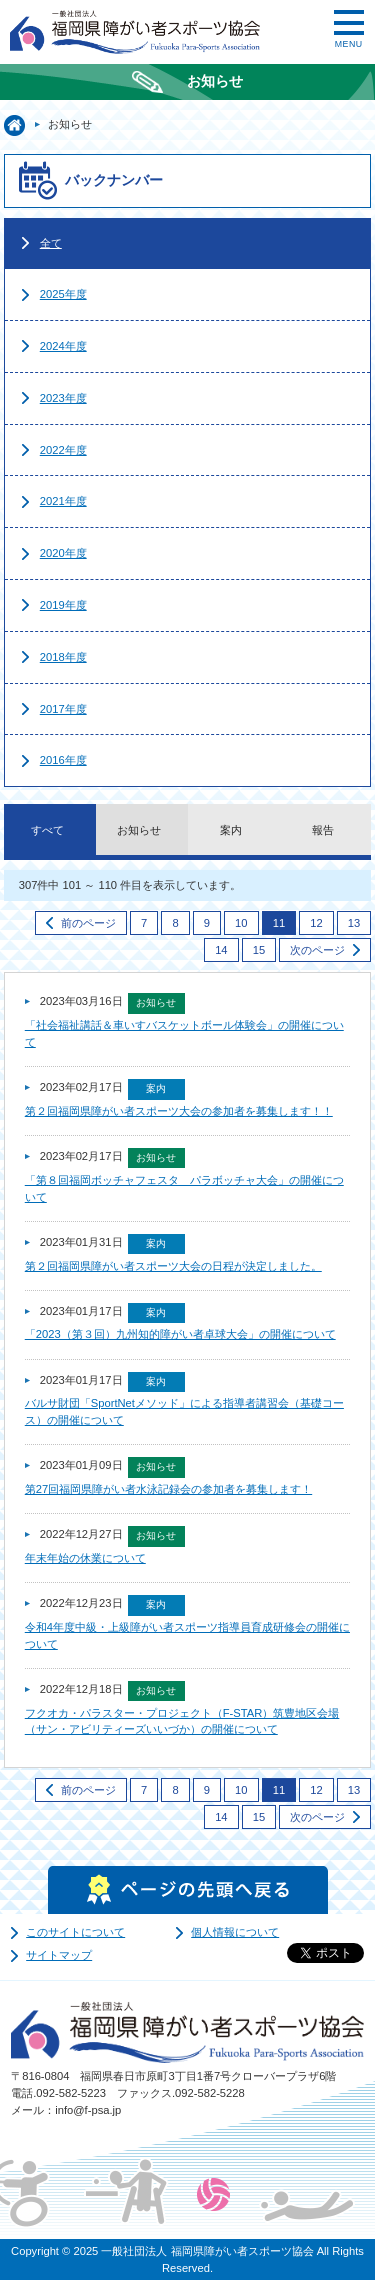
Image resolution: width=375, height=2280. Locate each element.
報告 (323, 830)
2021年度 (63, 501)
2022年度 (63, 450)
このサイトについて (75, 1932)
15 (259, 950)
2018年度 (63, 657)
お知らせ (139, 830)
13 (354, 923)
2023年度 (63, 398)
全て (51, 243)
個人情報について (235, 1932)
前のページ (88, 923)
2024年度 (63, 346)
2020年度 (63, 553)
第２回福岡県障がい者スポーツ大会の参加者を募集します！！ (179, 1111)
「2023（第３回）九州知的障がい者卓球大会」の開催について (180, 1334)
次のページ (317, 950)
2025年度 (63, 294)
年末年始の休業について (85, 1558)
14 (221, 950)
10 (241, 923)
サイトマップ (59, 1955)
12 (316, 923)
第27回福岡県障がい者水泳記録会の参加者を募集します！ (168, 1489)
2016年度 (63, 760)
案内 (231, 830)
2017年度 (63, 709)
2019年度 (63, 605)
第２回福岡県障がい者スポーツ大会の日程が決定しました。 (173, 1266)
